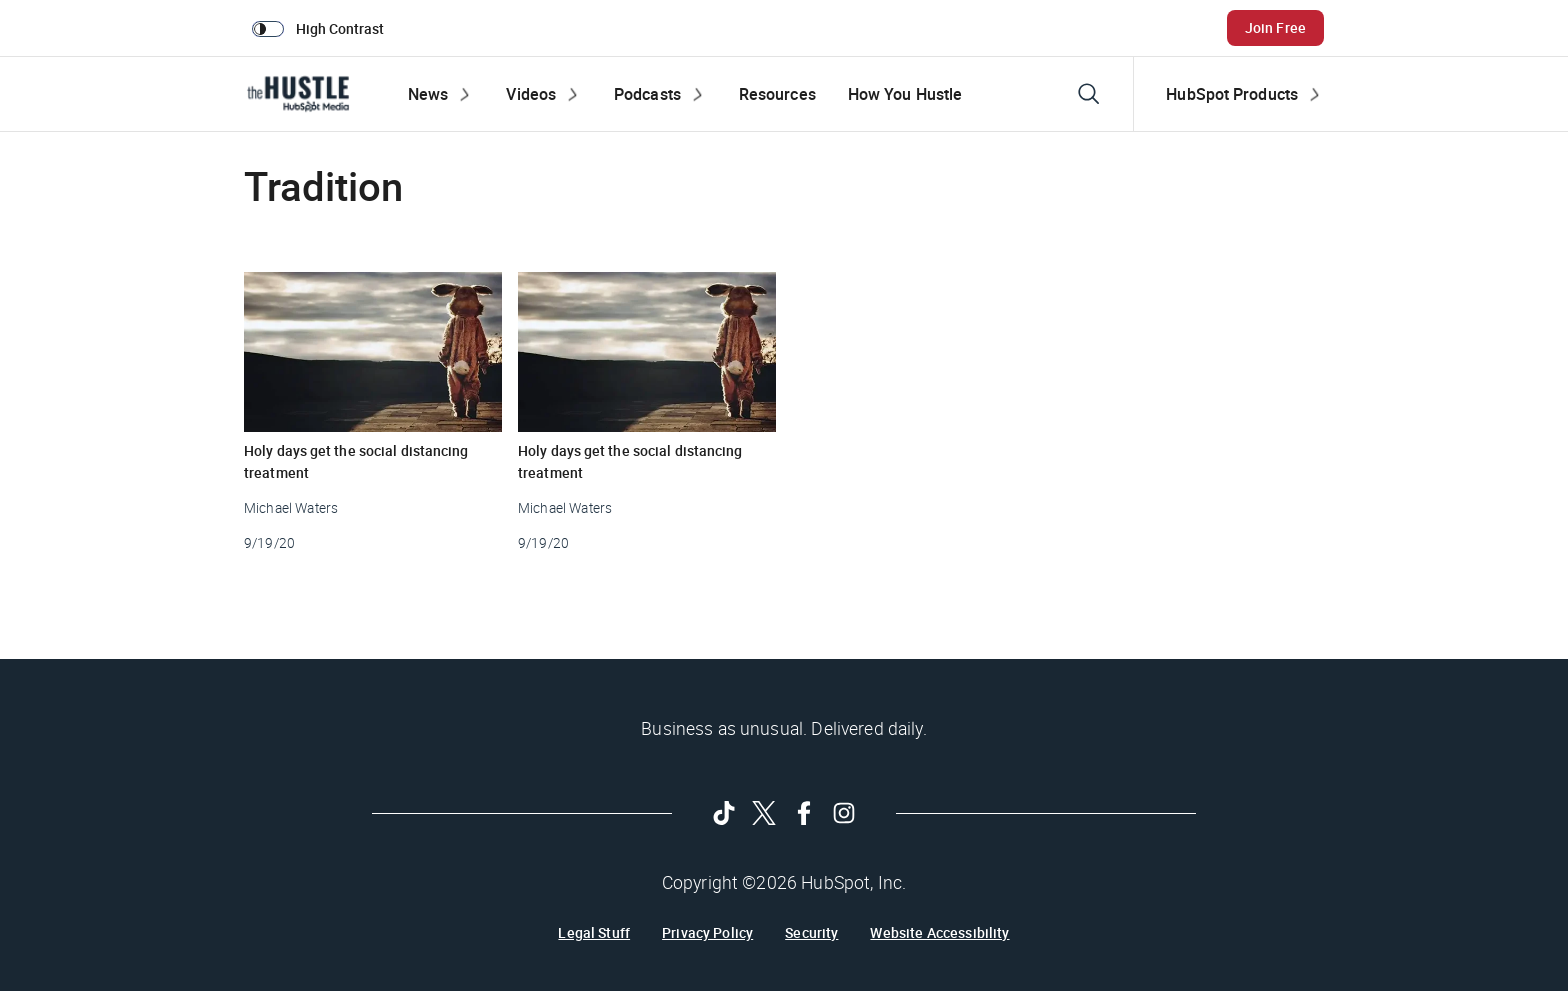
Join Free (1275, 27)
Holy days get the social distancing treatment (356, 461)
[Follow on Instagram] (844, 813)
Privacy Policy (707, 932)
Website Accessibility (939, 932)
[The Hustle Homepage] (298, 94)
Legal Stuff (594, 932)
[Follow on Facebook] (804, 813)
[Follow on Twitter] (764, 813)
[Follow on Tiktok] (724, 813)
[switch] (322, 28)
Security (811, 932)
